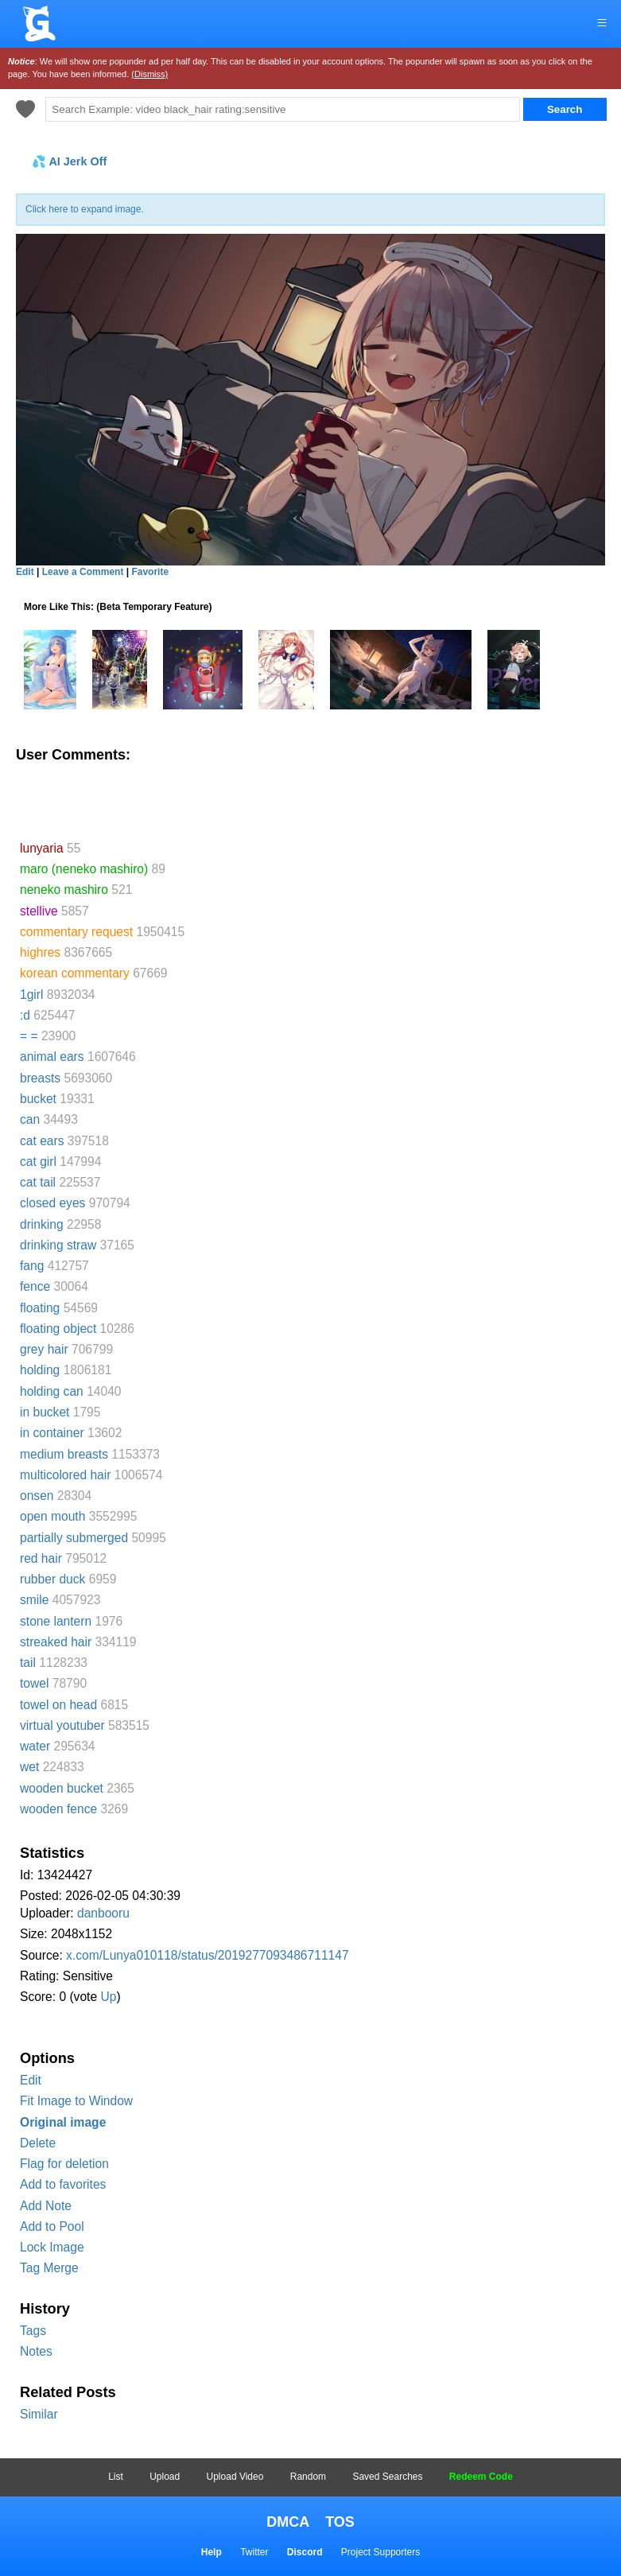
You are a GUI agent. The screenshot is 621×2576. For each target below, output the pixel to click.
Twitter (254, 2552)
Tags (33, 2330)
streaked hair (55, 1642)
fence (35, 1286)
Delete (38, 2143)
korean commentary (75, 973)
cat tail (38, 1182)
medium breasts (64, 1454)
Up (108, 1996)
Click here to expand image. (84, 209)
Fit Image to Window (76, 2101)
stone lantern (55, 1621)
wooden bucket (61, 1788)
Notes (36, 2351)
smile (34, 1600)
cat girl (38, 1161)
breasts (40, 1078)
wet (29, 1767)
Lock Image (52, 2247)
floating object (58, 1328)
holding (40, 1370)
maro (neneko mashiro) (84, 869)
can (30, 1119)
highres (40, 952)
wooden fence (58, 1809)
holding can (51, 1391)
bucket (38, 1098)
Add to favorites (63, 2184)
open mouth (52, 1516)
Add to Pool (52, 2226)
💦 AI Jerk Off (69, 161)
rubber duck (52, 1579)
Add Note (46, 2206)
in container (52, 1433)
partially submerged (74, 1537)
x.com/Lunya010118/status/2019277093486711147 (207, 1955)
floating (40, 1308)
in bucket (44, 1412)
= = (29, 1036)
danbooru (103, 1913)
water (35, 1746)
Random (308, 2476)
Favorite (150, 571)
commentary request (76, 931)
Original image (63, 2122)
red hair (41, 1558)
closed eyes (52, 1203)
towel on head (58, 1705)
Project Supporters (380, 2552)
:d (25, 1015)
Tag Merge (49, 2268)
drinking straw (58, 1245)
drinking (42, 1224)
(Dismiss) (149, 74)
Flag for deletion (64, 2163)
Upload (164, 2476)
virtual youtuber (62, 1725)
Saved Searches (387, 2476)
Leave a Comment (83, 571)
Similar (39, 2414)
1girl (31, 994)
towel (34, 1683)
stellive (39, 911)
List (115, 2476)
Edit (30, 2080)
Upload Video (235, 2476)
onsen (37, 1495)
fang (32, 1265)
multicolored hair (65, 1475)
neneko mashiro (64, 889)
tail (28, 1662)
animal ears (52, 1056)
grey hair (44, 1349)
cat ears (42, 1141)
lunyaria (42, 848)
